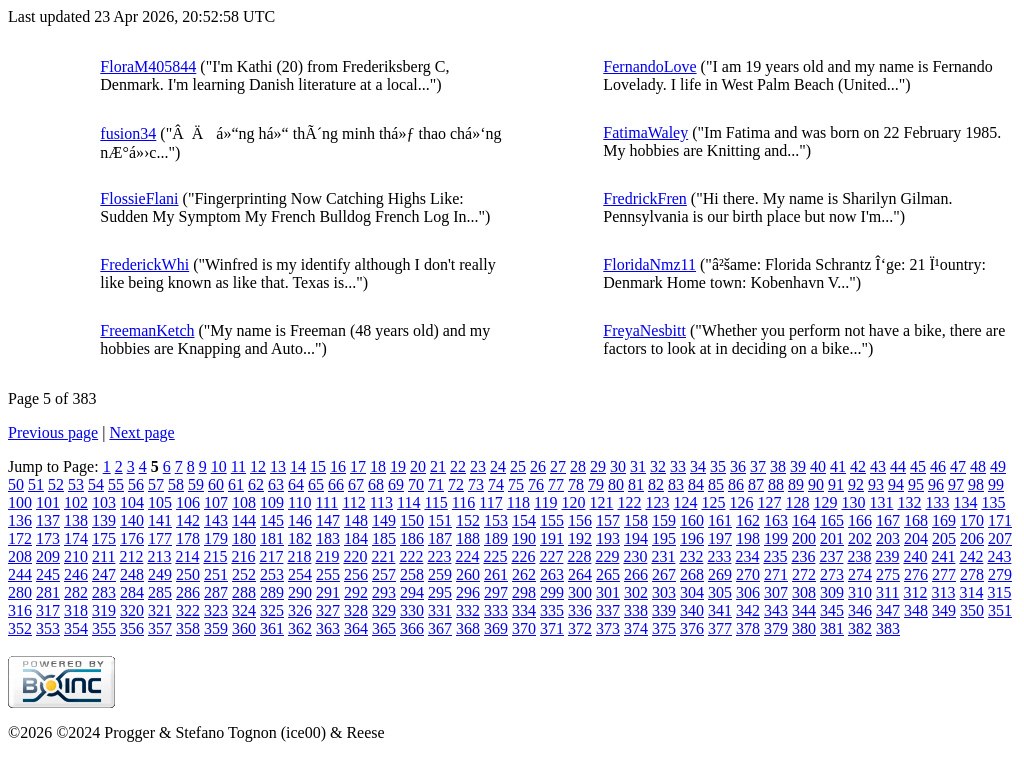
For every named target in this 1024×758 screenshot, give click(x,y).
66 (336, 484)
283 (104, 592)
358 (188, 628)
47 (958, 466)
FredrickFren (645, 198)
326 (300, 610)
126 (741, 502)
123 (657, 502)
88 (776, 484)
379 (776, 628)
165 (832, 520)
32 (658, 466)
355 (104, 628)
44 (898, 466)
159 (664, 520)
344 (804, 610)
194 (636, 538)
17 (358, 466)
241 (943, 556)
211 (103, 556)
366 (412, 628)
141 (160, 520)
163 (776, 520)
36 (738, 466)
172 (20, 538)
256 (356, 574)
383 (888, 628)
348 (916, 610)
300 (580, 592)
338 (636, 610)
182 (300, 538)
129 (825, 502)
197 (720, 538)
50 (16, 484)
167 (888, 520)
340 (692, 610)
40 (818, 466)
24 (498, 466)
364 (356, 628)
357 (160, 628)
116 (463, 502)
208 (20, 556)
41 (838, 466)
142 (188, 520)
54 (96, 484)
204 (916, 538)
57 (156, 484)
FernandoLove (649, 66)
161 (720, 520)
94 (896, 484)
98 (976, 484)
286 (188, 592)
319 (104, 610)
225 (495, 556)
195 (664, 538)
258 (412, 574)
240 (915, 556)
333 (496, 610)
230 (635, 556)
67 (356, 484)
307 (776, 592)
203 (888, 538)
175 (104, 538)
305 (720, 592)
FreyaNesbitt (644, 330)
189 (496, 538)
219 (327, 556)
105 (160, 502)
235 (775, 556)
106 (188, 502)
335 (552, 610)
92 (856, 484)
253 (272, 574)
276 (916, 574)
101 (48, 502)
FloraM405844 (148, 66)
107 (216, 502)
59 (196, 484)
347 (888, 610)
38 (778, 466)
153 (496, 520)
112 (353, 502)
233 (719, 556)
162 (748, 520)
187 (440, 538)
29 (598, 466)
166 (860, 520)
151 (440, 520)
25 (518, 466)
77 (556, 484)
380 (804, 628)
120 (573, 502)
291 (328, 592)
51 (36, 484)
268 (692, 574)
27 (558, 466)
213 (159, 556)
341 (720, 610)
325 (272, 610)
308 (804, 592)
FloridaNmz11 (649, 264)
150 (412, 520)
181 (272, 538)
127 (769, 502)
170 (972, 520)
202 (860, 538)
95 (916, 484)
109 (272, 502)
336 (580, 610)
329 (384, 610)
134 (965, 502)
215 (215, 556)
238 (859, 556)
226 (523, 556)
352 (20, 628)
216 (243, 556)
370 (524, 628)
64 (296, 484)
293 (384, 592)
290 (300, 592)
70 (416, 484)
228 (579, 556)
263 (552, 574)
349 (944, 610)
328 (356, 610)
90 (816, 484)
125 (713, 502)
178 (188, 538)
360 (244, 628)
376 (692, 628)
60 (216, 484)
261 (496, 574)
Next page (141, 432)
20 (418, 466)
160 (692, 520)
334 (524, 610)
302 (636, 592)
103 (104, 502)
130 (853, 502)
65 (316, 484)
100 (20, 502)
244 (20, 574)
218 (299, 556)
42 (858, 466)
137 (48, 520)
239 (887, 556)
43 (878, 466)
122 (629, 502)
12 (258, 466)
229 (607, 556)
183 (328, 538)
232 (691, 556)
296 (468, 592)
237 (831, 556)
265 (608, 574)
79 (596, 484)
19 (398, 466)
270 (748, 574)
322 (188, 610)
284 (132, 592)
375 (664, 628)
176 (132, 538)
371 (552, 628)
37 (758, 466)
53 (76, 484)
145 (272, 520)
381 (832, 628)
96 (936, 484)
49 (998, 466)
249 (160, 574)
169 (944, 520)
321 (160, 610)
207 (1000, 538)
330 (412, 610)
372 (580, 628)
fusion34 (128, 133)
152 (468, 520)
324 (244, 610)
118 (518, 502)
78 (576, 484)
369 (496, 628)
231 (663, 556)
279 (1000, 574)
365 (384, 628)
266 (636, 574)
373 (608, 628)
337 (608, 610)
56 (136, 484)
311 (887, 592)
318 (76, 610)
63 (276, 484)
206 (972, 538)
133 (937, 502)
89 (796, 484)
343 (776, 610)
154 (524, 520)
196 (692, 538)
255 (328, 574)
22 (458, 466)
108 (244, 502)
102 (76, 502)
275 (888, 574)
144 (244, 520)
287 (216, 592)
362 (300, 628)
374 (636, 628)
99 (996, 484)
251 (216, 574)
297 (496, 592)
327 (328, 610)
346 (860, 610)
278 (972, 574)
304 (692, 592)
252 (244, 574)
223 (439, 556)
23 (478, 466)
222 (411, 556)
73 (476, 484)
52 (56, 484)
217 (271, 556)
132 (909, 502)
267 (664, 574)
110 (299, 502)
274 (860, 574)
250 (188, 574)
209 (48, 556)
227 (551, 556)
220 (355, 556)
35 (718, 466)
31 (638, 466)
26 (538, 466)
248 (132, 574)
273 (832, 574)
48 (978, 466)
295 (440, 592)
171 (1000, 520)
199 (776, 538)
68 (376, 484)
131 (881, 502)
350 (972, 610)
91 (836, 484)
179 (216, 538)
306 (748, 592)
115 (435, 502)
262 (524, 574)
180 (244, 538)
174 (76, 538)
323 (216, 610)
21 (438, 466)
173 (48, 538)
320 (132, 610)
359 (216, 628)
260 (468, 574)
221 (383, 556)
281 (48, 592)
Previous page (53, 432)
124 (685, 502)
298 (524, 592)
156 (580, 520)
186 (412, 538)
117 (490, 502)
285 (160, 592)
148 (356, 520)
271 (776, 574)
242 (971, 556)
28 (578, 466)
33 (678, 466)
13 (278, 466)
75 (516, 484)
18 (378, 466)
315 (999, 592)
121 (601, 502)
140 (132, 520)
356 (132, 628)
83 (676, 484)
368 (468, 628)
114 (408, 502)
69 (396, 484)
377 (720, 628)
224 (467, 556)
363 (328, 628)
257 (384, 574)
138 (76, 520)
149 (384, 520)
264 (580, 574)
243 (999, 556)
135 (993, 502)
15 (318, 466)
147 (328, 520)
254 (300, 574)
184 (356, 538)
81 (636, 484)
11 (238, 466)
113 (381, 502)
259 (440, 574)
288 (244, 592)
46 (938, 466)
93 (876, 484)
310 (860, 592)
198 (748, 538)
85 (716, 484)
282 (76, 592)
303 (664, 592)
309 (832, 592)
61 (236, 484)
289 (272, 592)
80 (616, 484)
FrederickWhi (144, 264)
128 (797, 502)
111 (326, 502)
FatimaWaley (645, 132)
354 (76, 628)
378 (748, 628)
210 (76, 556)
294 (412, 592)
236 (803, 556)
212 (131, 556)
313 (943, 592)
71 (436, 484)
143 (216, 520)
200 (804, 538)
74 (496, 484)
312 (915, 592)
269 (720, 574)
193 (608, 538)
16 (338, 466)
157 (608, 520)
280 (20, 592)
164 (804, 520)
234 (747, 556)
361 (272, 628)
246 (76, 574)
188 (468, 538)
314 (971, 592)
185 (384, 538)
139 (104, 520)
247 (104, 574)
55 (116, 484)
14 (298, 466)
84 (696, 484)
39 (798, 466)
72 (456, 484)
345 (832, 610)
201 (832, 538)
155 (552, 520)
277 (944, 574)
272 (804, 574)
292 (356, 592)
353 (48, 628)
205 (944, 538)
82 (656, 484)
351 (1000, 610)
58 (176, 484)
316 (20, 610)
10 (219, 466)
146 (300, 520)
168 (916, 520)
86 (736, 484)
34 (698, 466)
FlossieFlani (139, 198)
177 (160, 538)
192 (580, 538)
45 (918, 466)
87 (756, 484)
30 (618, 466)
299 (552, 592)
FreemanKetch (147, 330)
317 (48, 610)
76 (536, 484)
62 (256, 484)
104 (132, 502)
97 (956, 484)
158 (636, 520)
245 (48, 574)
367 (440, 628)
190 (524, 538)
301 (608, 592)
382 (860, 628)
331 (440, 610)
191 (552, 538)
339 (664, 610)
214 (187, 556)
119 (545, 502)
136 (20, 520)
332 (468, 610)
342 (748, 610)
